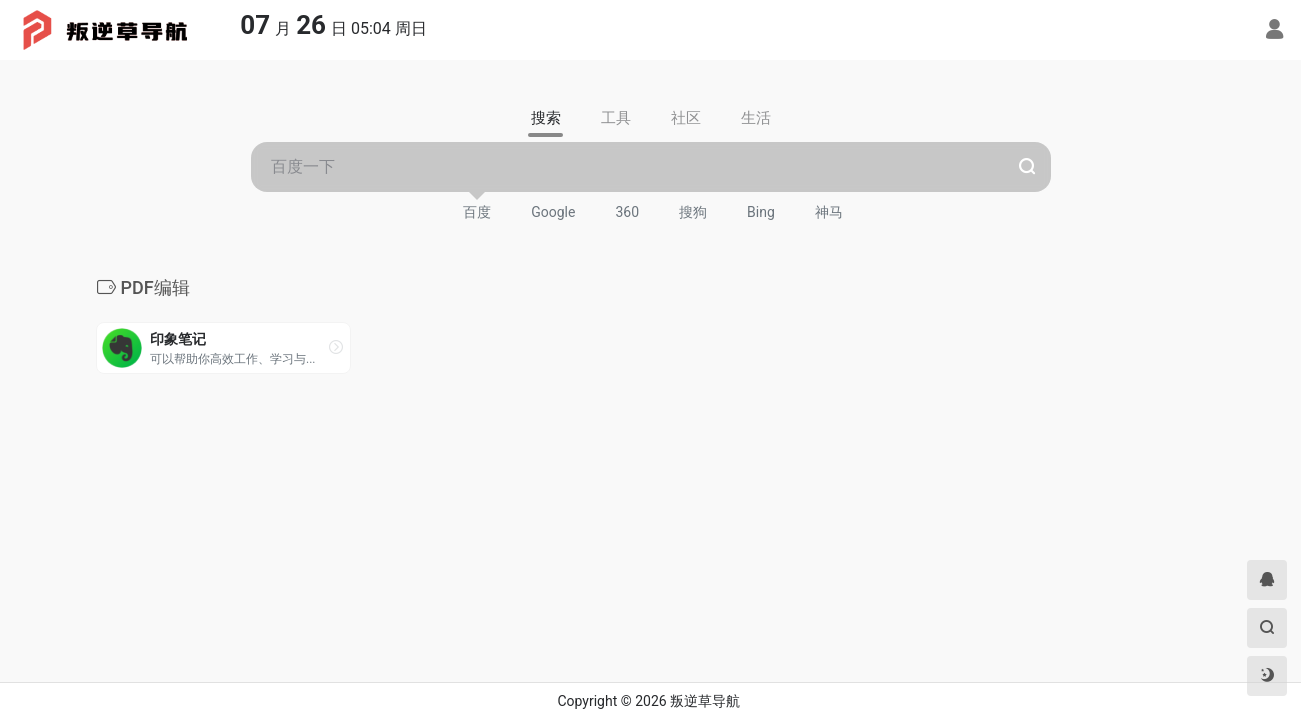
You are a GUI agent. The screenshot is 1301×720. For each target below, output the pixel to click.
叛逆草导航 (705, 701)
